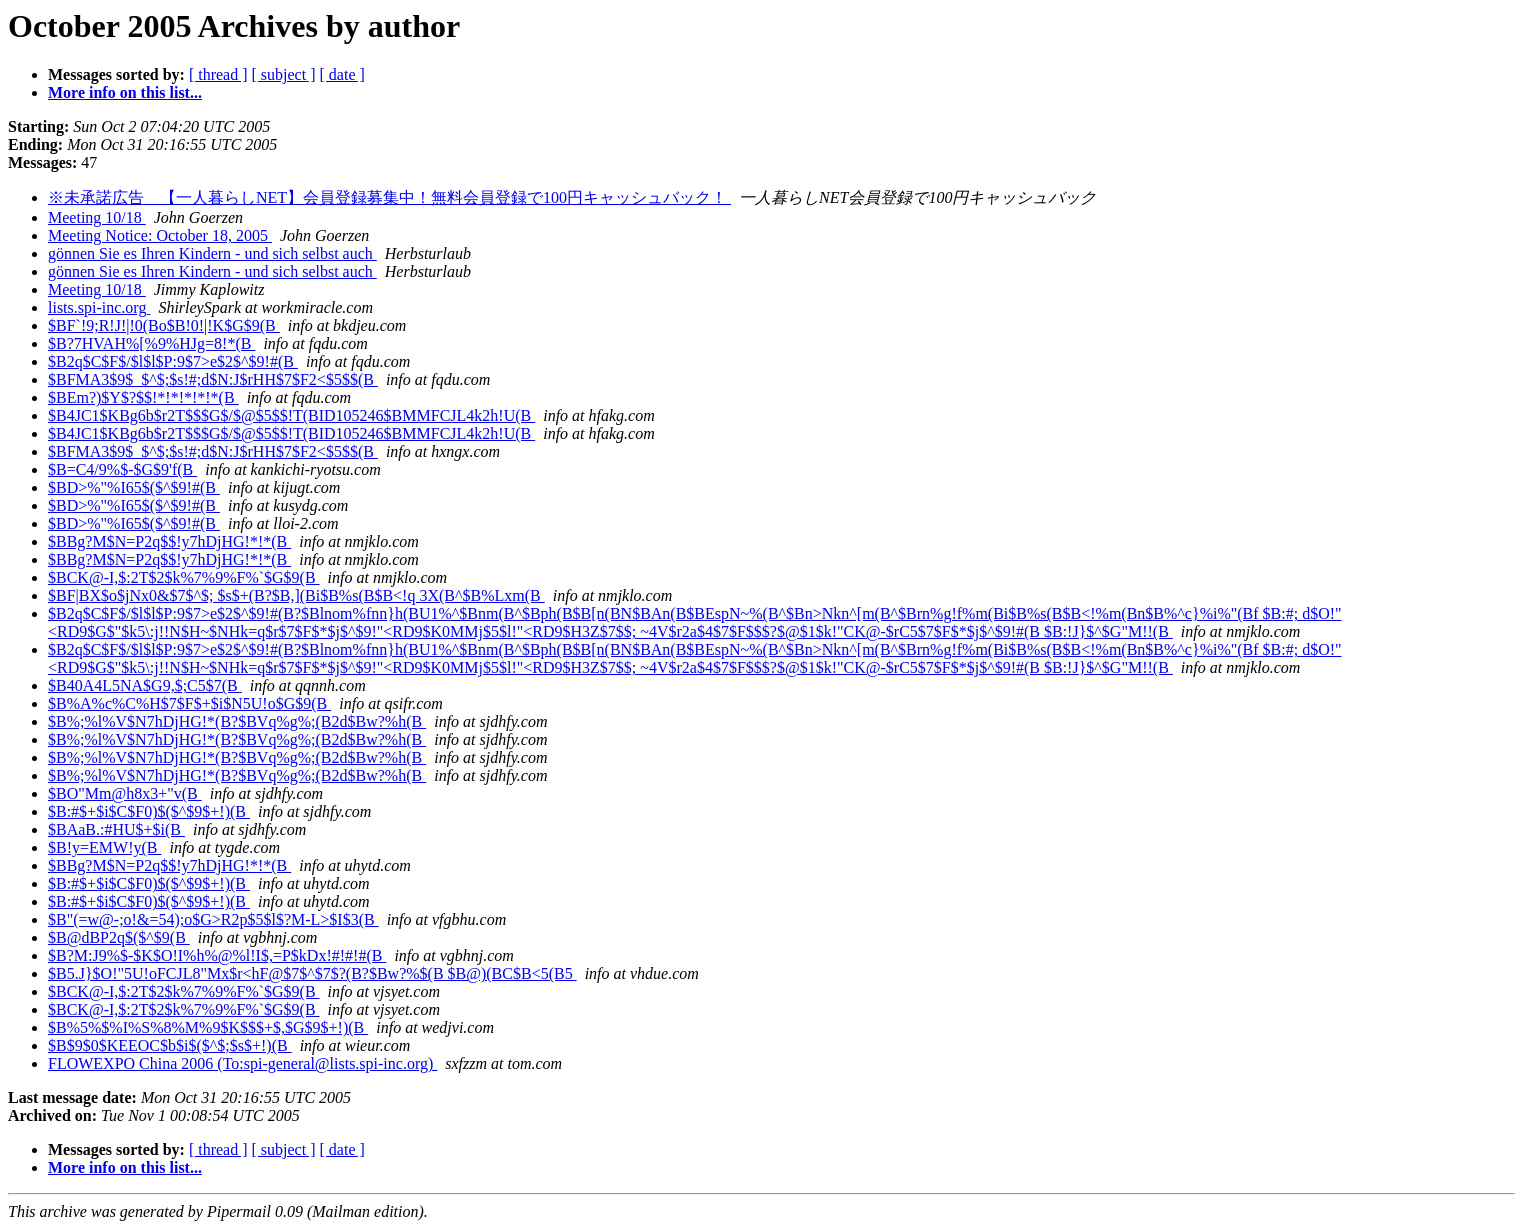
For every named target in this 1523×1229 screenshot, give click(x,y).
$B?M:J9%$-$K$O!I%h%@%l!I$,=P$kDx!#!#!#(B (217, 955)
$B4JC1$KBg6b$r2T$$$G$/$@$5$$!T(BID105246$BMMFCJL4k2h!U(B (291, 415)
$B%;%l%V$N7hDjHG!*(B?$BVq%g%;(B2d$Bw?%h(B (237, 721)
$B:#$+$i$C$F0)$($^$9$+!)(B (149, 811)
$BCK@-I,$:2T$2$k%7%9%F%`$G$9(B (184, 577)
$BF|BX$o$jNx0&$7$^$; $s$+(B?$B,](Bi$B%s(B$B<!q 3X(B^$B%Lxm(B (296, 595)
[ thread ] (218, 74)
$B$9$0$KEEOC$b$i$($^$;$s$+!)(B (170, 1045)
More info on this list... (125, 92)
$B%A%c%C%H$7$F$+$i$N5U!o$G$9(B (189, 703)
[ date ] (342, 74)
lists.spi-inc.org (99, 307)
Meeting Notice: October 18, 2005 (160, 235)
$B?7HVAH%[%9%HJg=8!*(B (151, 343)
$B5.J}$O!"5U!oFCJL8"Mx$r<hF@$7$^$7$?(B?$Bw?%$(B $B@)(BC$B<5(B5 (312, 973)
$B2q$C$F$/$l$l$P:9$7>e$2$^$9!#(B (173, 361)
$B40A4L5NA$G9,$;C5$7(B (145, 685)
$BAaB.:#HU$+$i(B (116, 829)
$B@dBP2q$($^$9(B (119, 937)
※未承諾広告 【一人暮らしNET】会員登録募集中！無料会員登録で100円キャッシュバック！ (389, 197)
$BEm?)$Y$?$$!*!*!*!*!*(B (143, 397)
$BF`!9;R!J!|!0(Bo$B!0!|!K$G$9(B (164, 325)
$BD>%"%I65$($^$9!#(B (134, 487)
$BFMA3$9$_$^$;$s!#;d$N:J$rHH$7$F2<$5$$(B (213, 379)
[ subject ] (284, 74)
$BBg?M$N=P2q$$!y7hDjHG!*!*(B (169, 541)
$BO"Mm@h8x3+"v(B (125, 793)
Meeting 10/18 (97, 217)
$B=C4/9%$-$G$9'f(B (122, 469)
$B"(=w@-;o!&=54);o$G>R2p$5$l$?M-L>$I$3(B (213, 919)
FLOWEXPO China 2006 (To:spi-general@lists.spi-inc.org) (242, 1063)
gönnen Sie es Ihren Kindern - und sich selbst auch (212, 253)
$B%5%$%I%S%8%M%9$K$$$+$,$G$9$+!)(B (208, 1027)
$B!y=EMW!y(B (104, 847)
